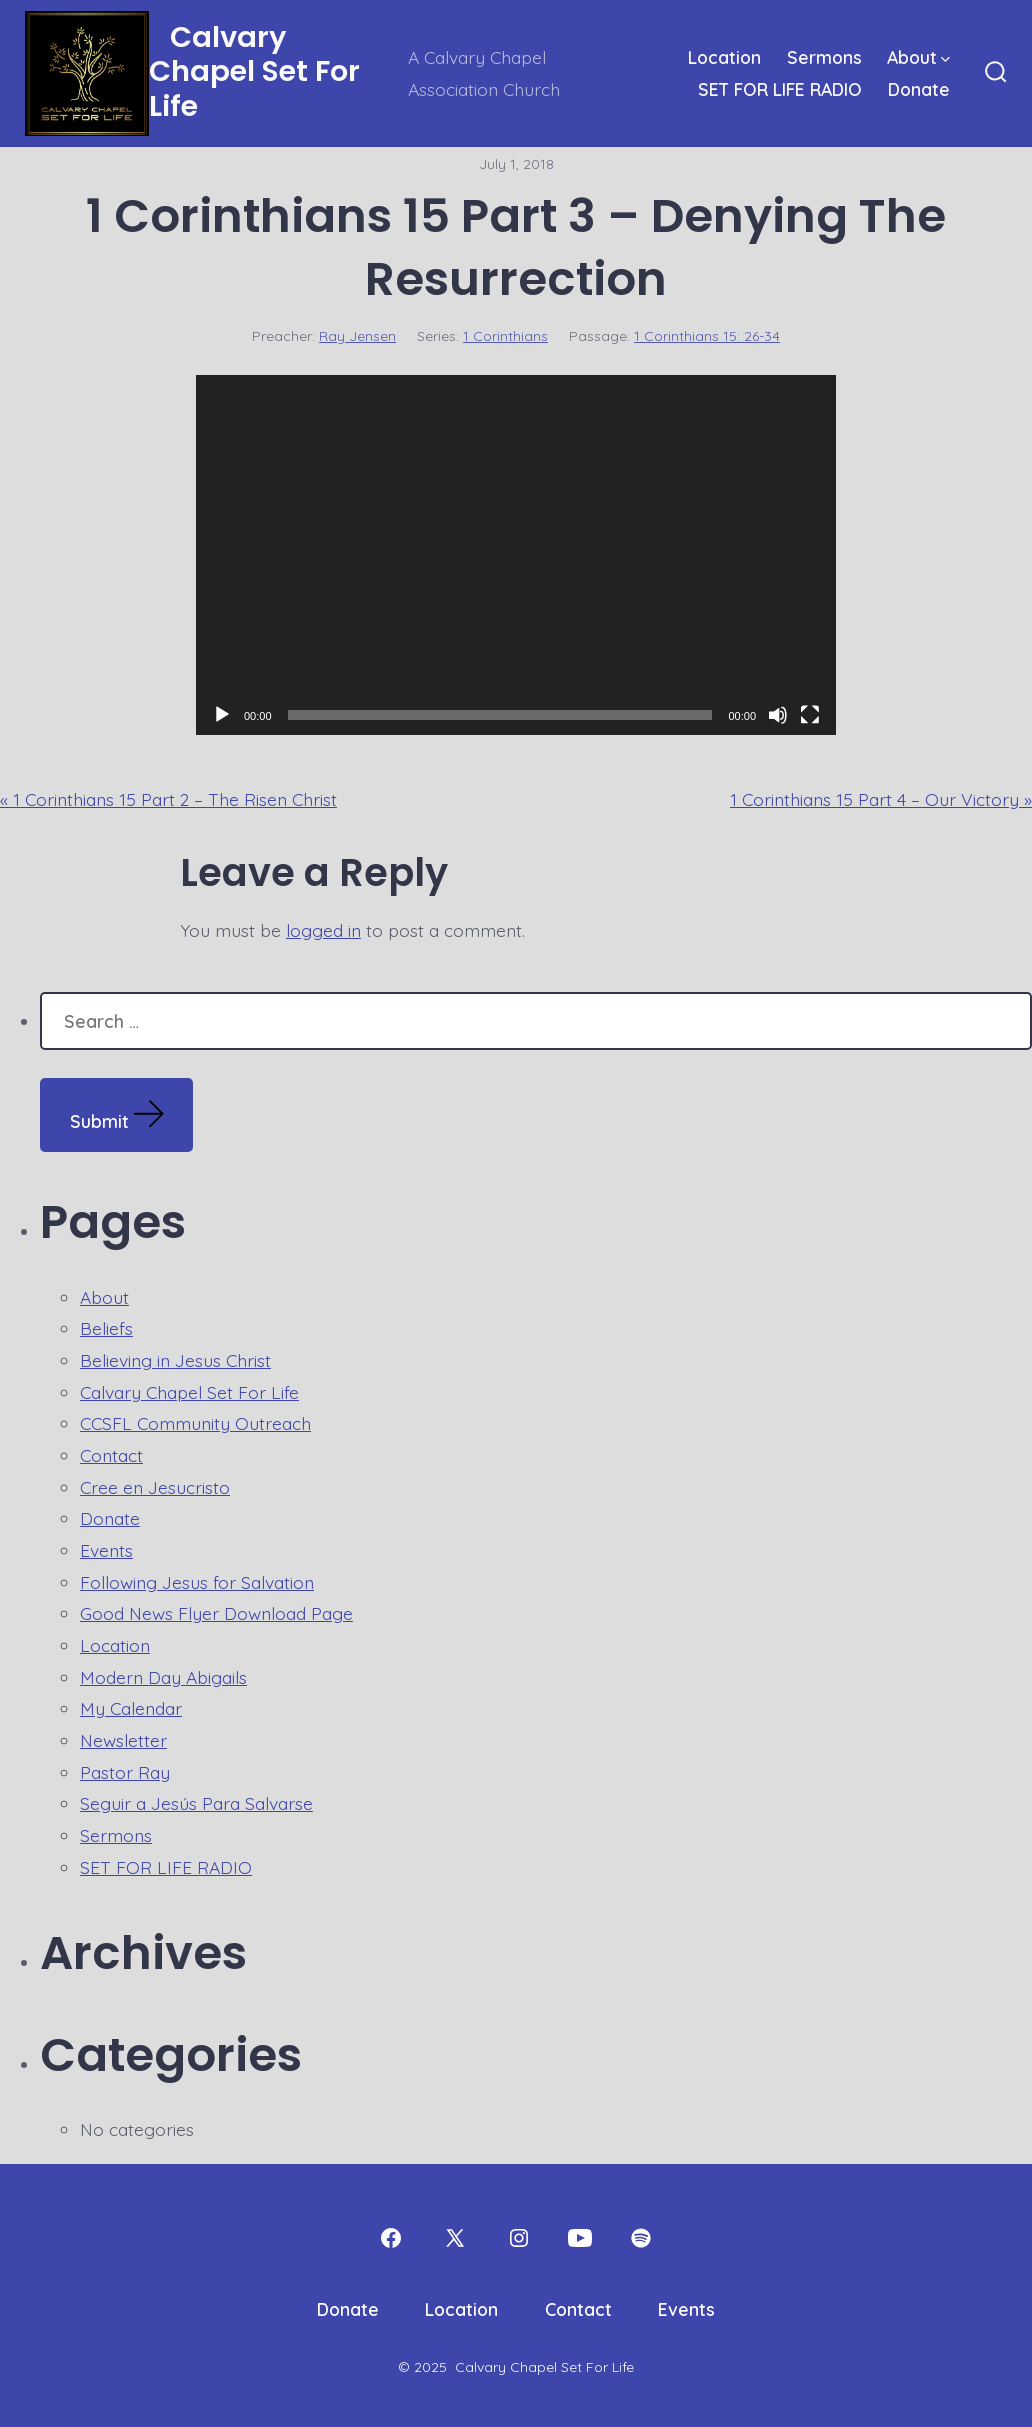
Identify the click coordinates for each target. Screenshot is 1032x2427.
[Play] (222, 715)
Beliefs (106, 1328)
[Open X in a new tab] (455, 2238)
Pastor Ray (125, 1772)
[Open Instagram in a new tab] (519, 2238)
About (918, 57)
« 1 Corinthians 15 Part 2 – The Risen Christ (168, 799)
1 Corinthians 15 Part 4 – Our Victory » (881, 799)
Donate (919, 89)
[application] (516, 555)
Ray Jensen (357, 336)
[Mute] (778, 715)
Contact (111, 1455)
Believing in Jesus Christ (175, 1360)
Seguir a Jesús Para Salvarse (196, 1803)
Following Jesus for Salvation (197, 1582)
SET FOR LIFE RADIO (780, 89)
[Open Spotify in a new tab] (641, 2238)
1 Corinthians (505, 336)
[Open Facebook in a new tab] (391, 2238)
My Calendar (131, 1708)
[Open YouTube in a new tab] (580, 2238)
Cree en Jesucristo (155, 1487)
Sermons (824, 57)
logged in (323, 930)
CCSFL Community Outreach (195, 1423)
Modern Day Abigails (163, 1677)
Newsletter (123, 1740)
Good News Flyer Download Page (216, 1613)
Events (106, 1550)
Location (724, 57)
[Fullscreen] (810, 715)
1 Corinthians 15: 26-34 (707, 336)
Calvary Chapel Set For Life (189, 1392)
